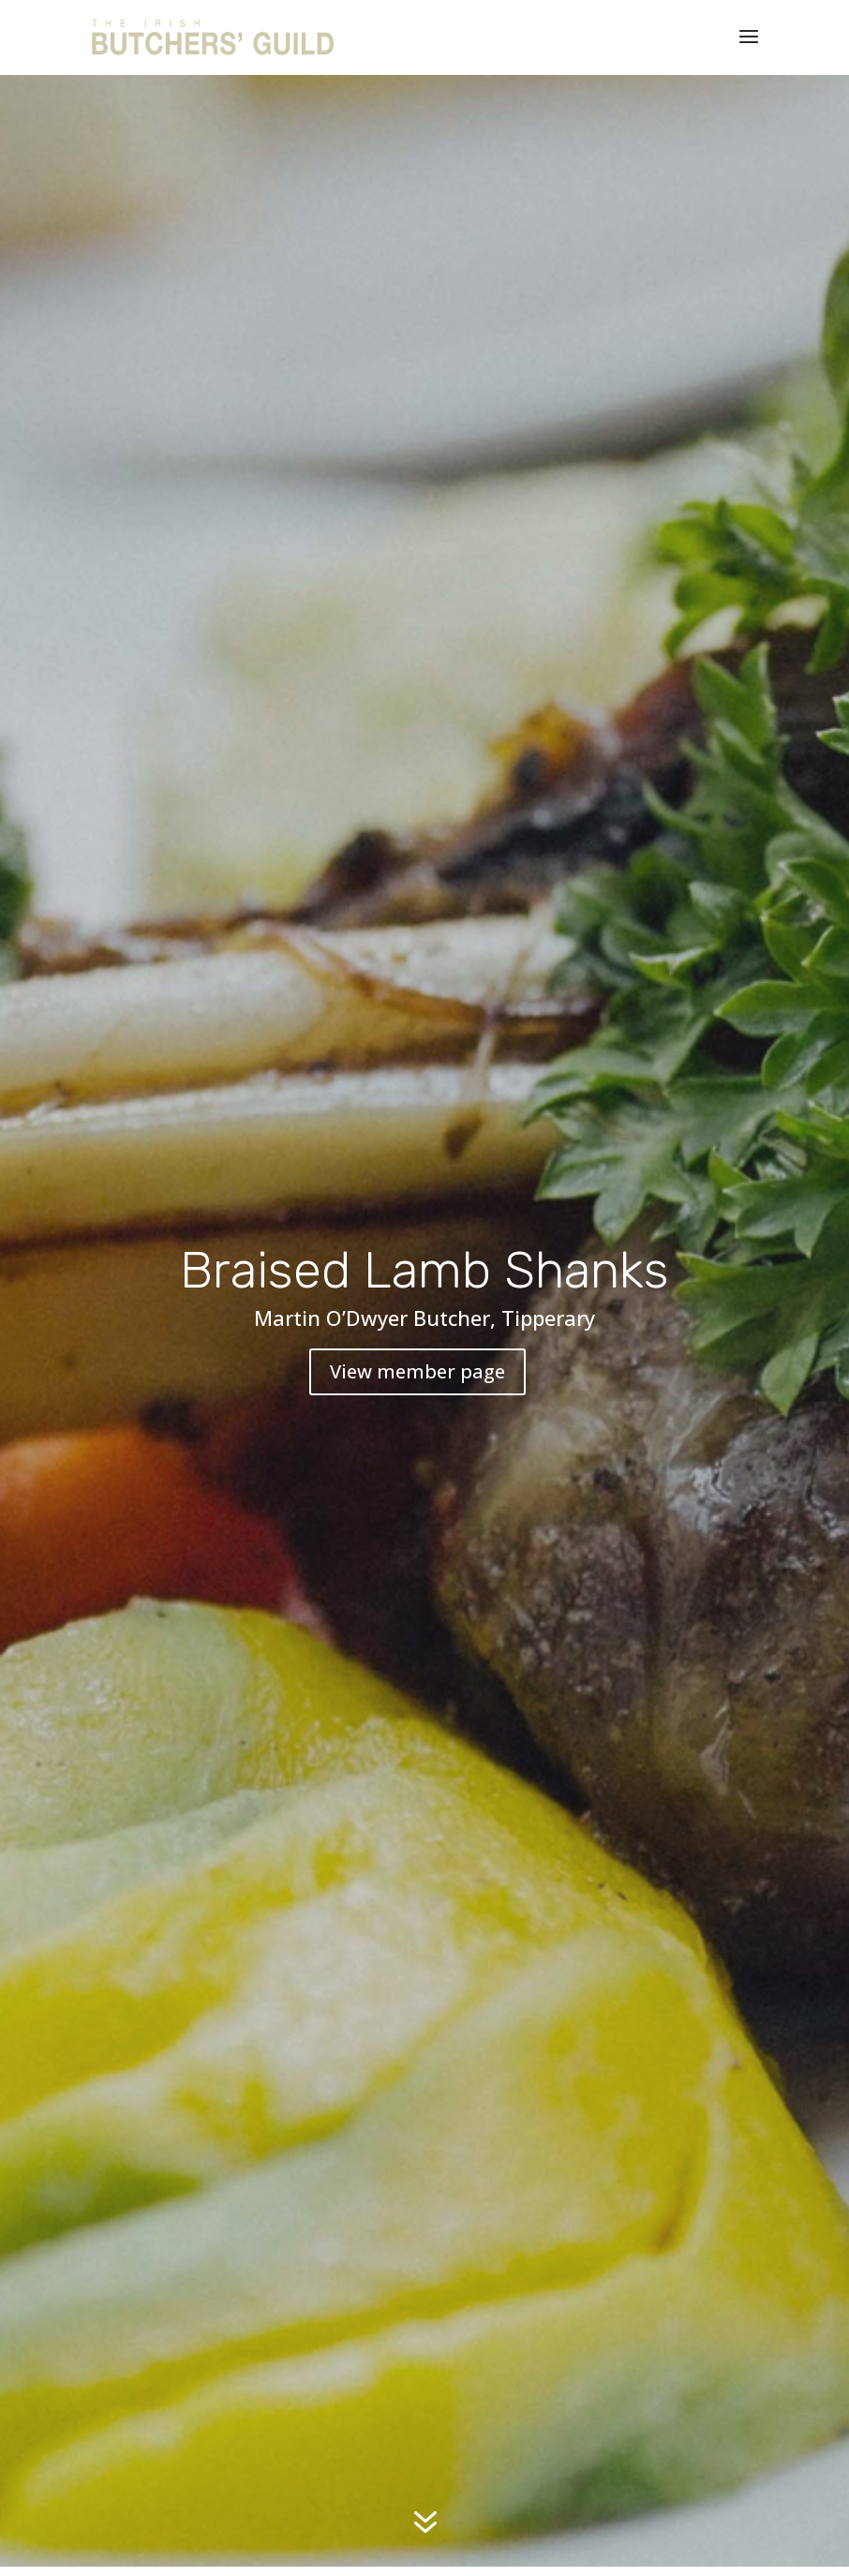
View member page (417, 1371)
